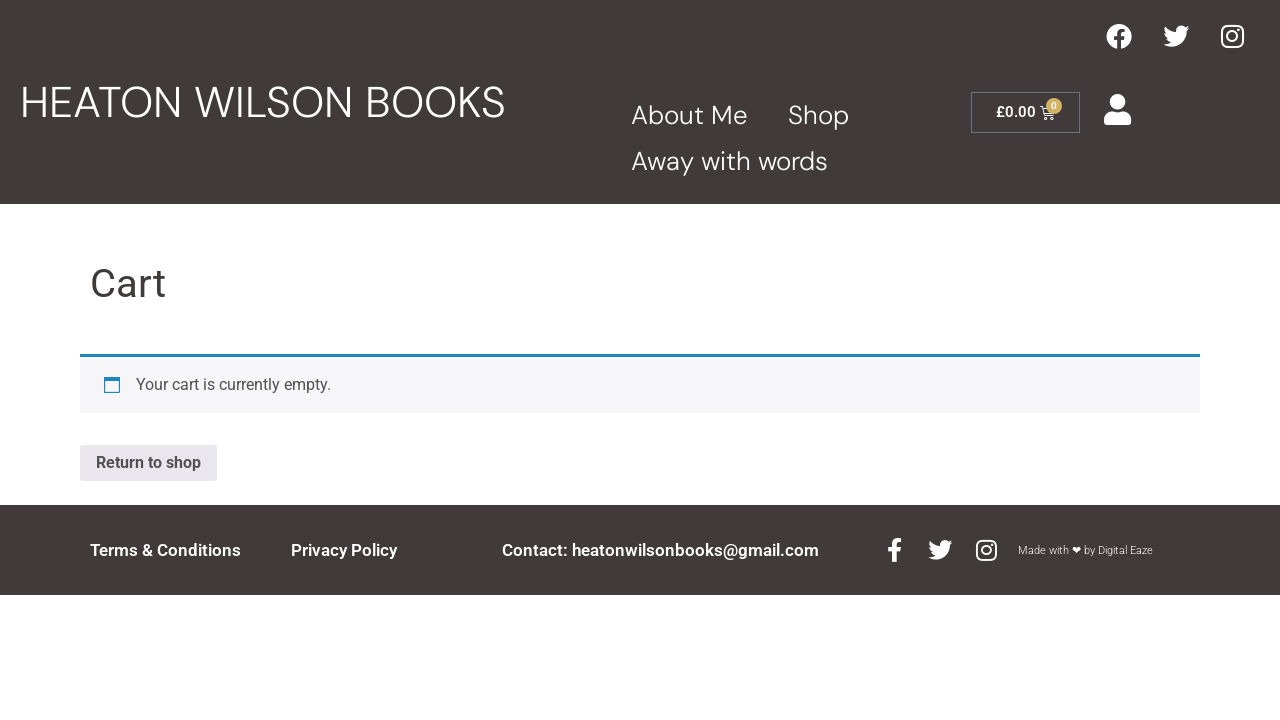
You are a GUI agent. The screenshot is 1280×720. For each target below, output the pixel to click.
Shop (818, 115)
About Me (689, 115)
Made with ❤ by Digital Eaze (1085, 550)
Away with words (729, 161)
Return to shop (148, 462)
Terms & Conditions (165, 550)
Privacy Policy (344, 550)
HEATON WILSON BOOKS (263, 102)
